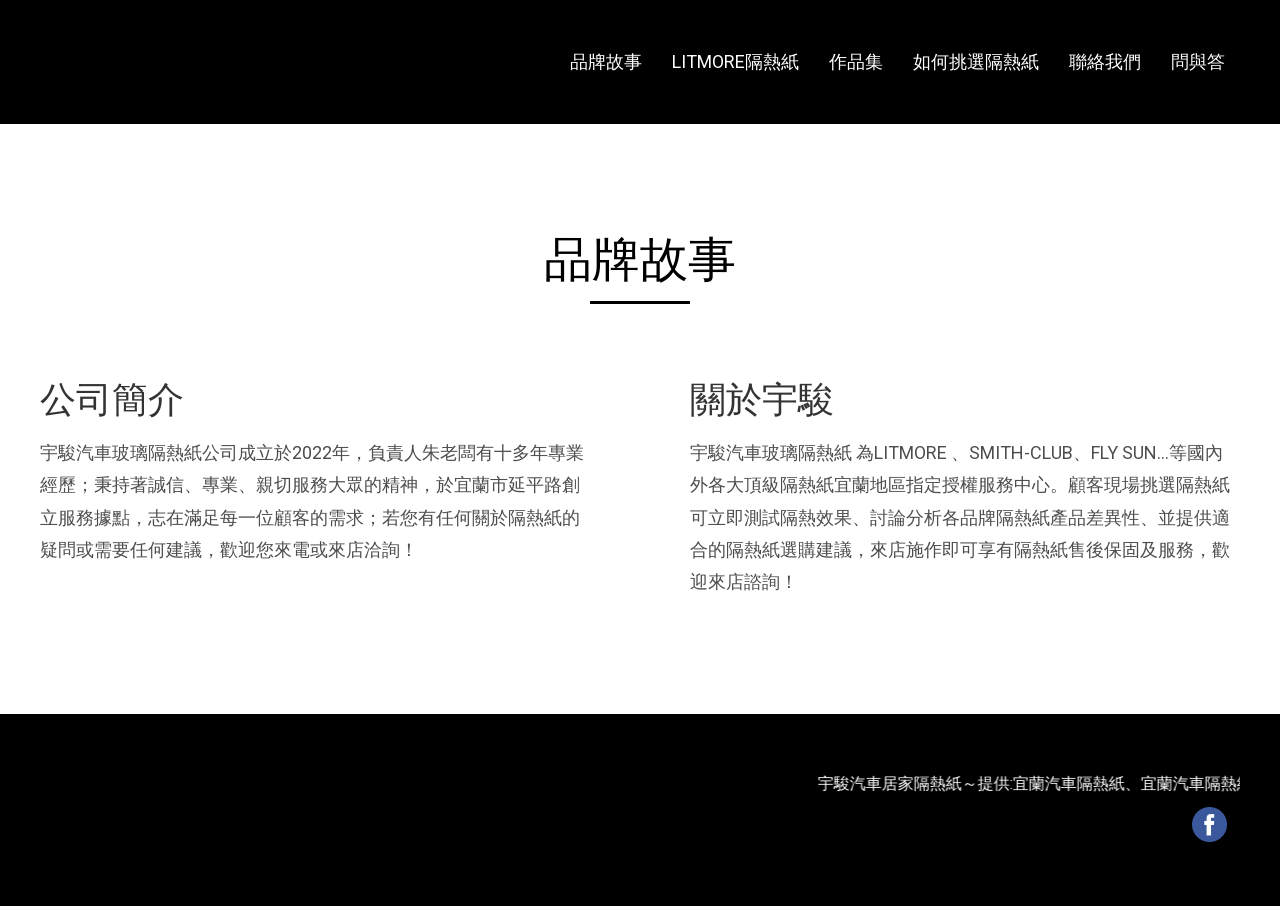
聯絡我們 (1105, 61)
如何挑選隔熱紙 (976, 61)
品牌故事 (606, 61)
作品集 (856, 61)
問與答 (1198, 61)
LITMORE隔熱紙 (735, 61)
